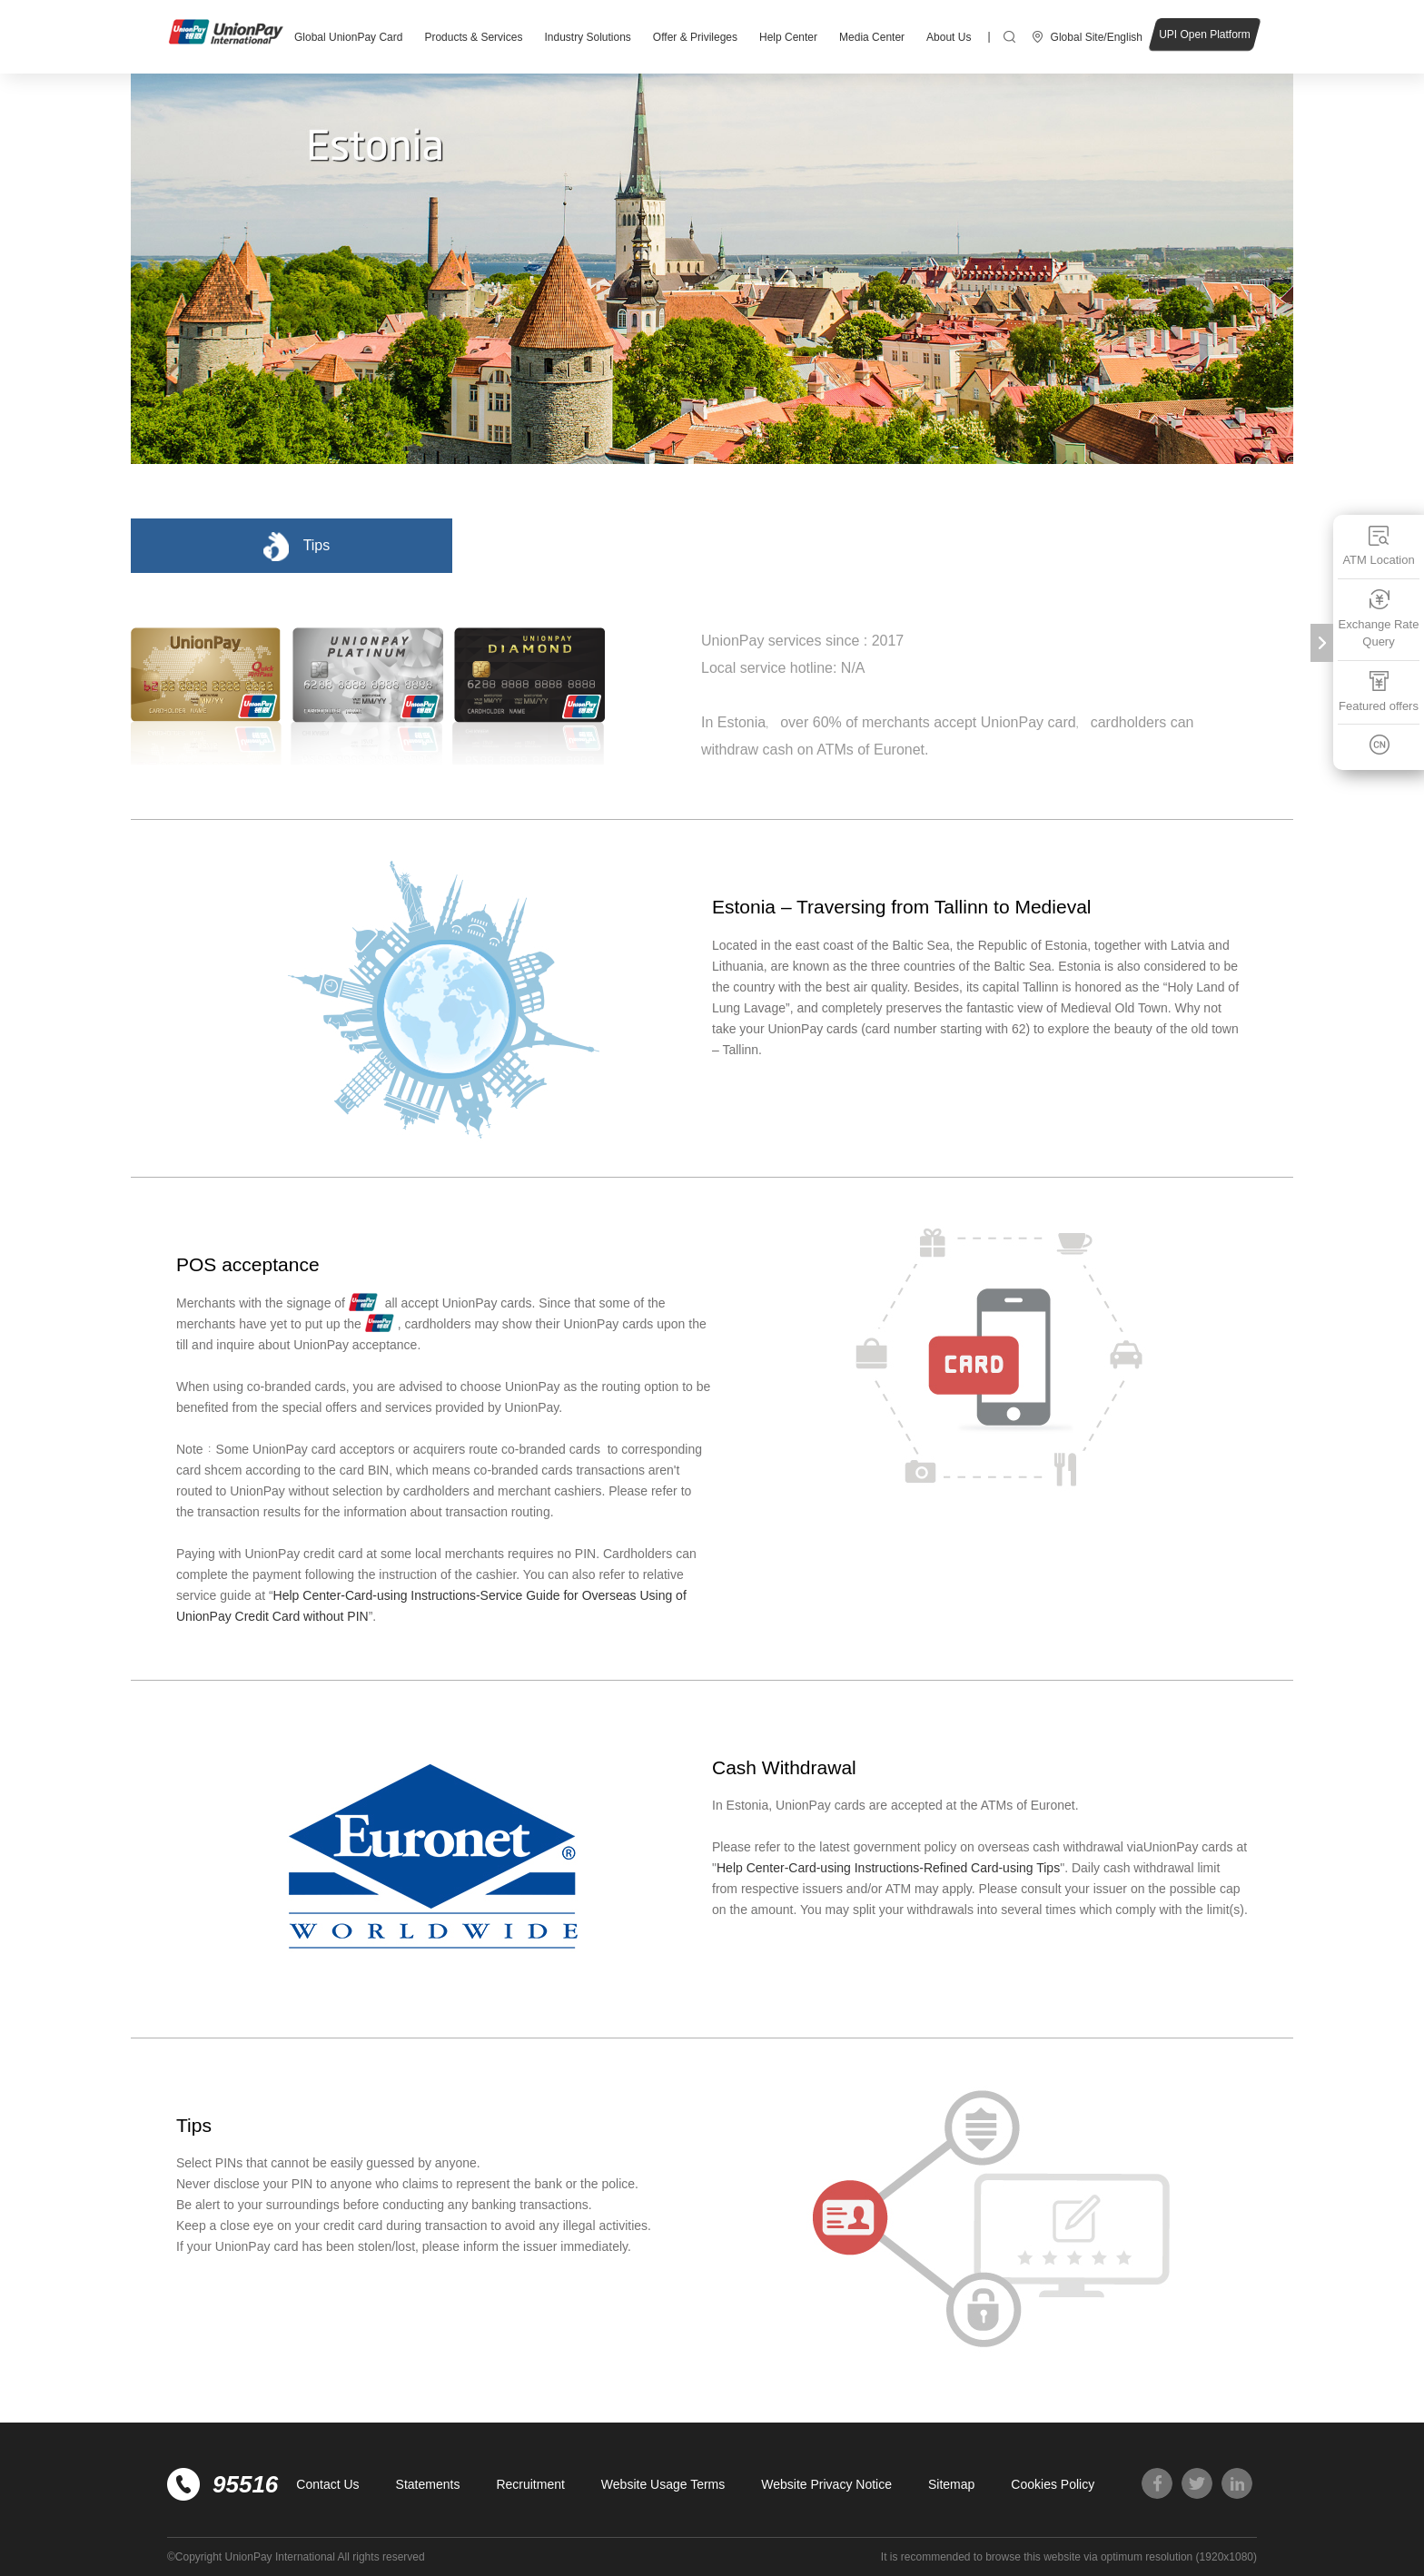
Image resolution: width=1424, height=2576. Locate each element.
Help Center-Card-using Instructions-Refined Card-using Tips (888, 1867)
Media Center (872, 37)
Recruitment (530, 2484)
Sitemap (951, 2484)
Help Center (788, 37)
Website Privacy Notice (826, 2484)
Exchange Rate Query (1379, 618)
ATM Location (1378, 545)
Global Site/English (1096, 37)
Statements (428, 2484)
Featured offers (1379, 691)
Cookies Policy (1052, 2484)
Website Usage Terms (663, 2484)
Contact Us (327, 2484)
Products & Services (473, 37)
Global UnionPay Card (348, 37)
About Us (948, 37)
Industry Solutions (587, 37)
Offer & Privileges (695, 37)
